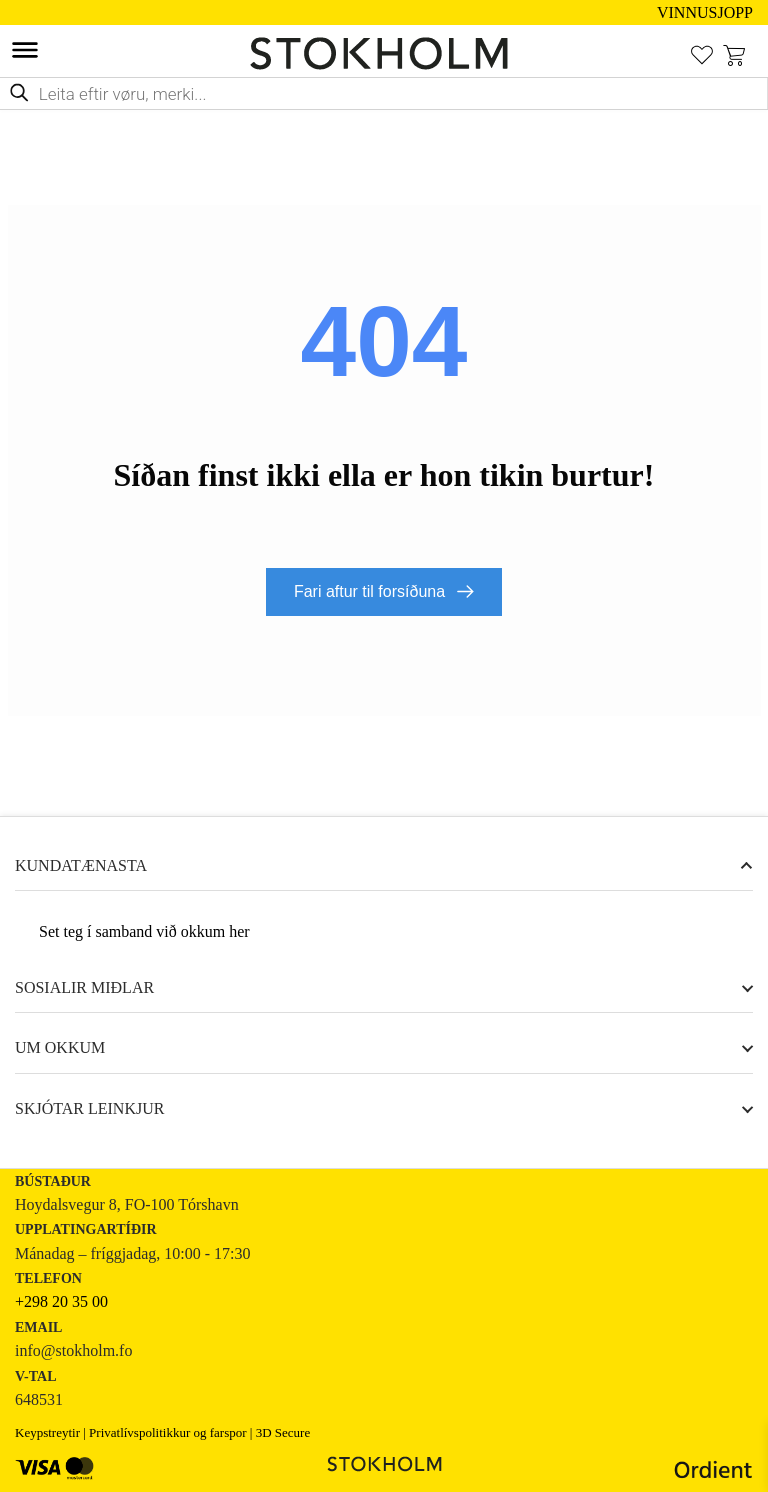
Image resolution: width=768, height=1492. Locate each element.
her (239, 932)
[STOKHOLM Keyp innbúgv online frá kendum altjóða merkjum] (384, 53)
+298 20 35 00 (61, 1302)
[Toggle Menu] (25, 50)
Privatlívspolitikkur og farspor (167, 1433)
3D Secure (283, 1433)
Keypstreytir (47, 1433)
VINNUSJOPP (705, 13)
